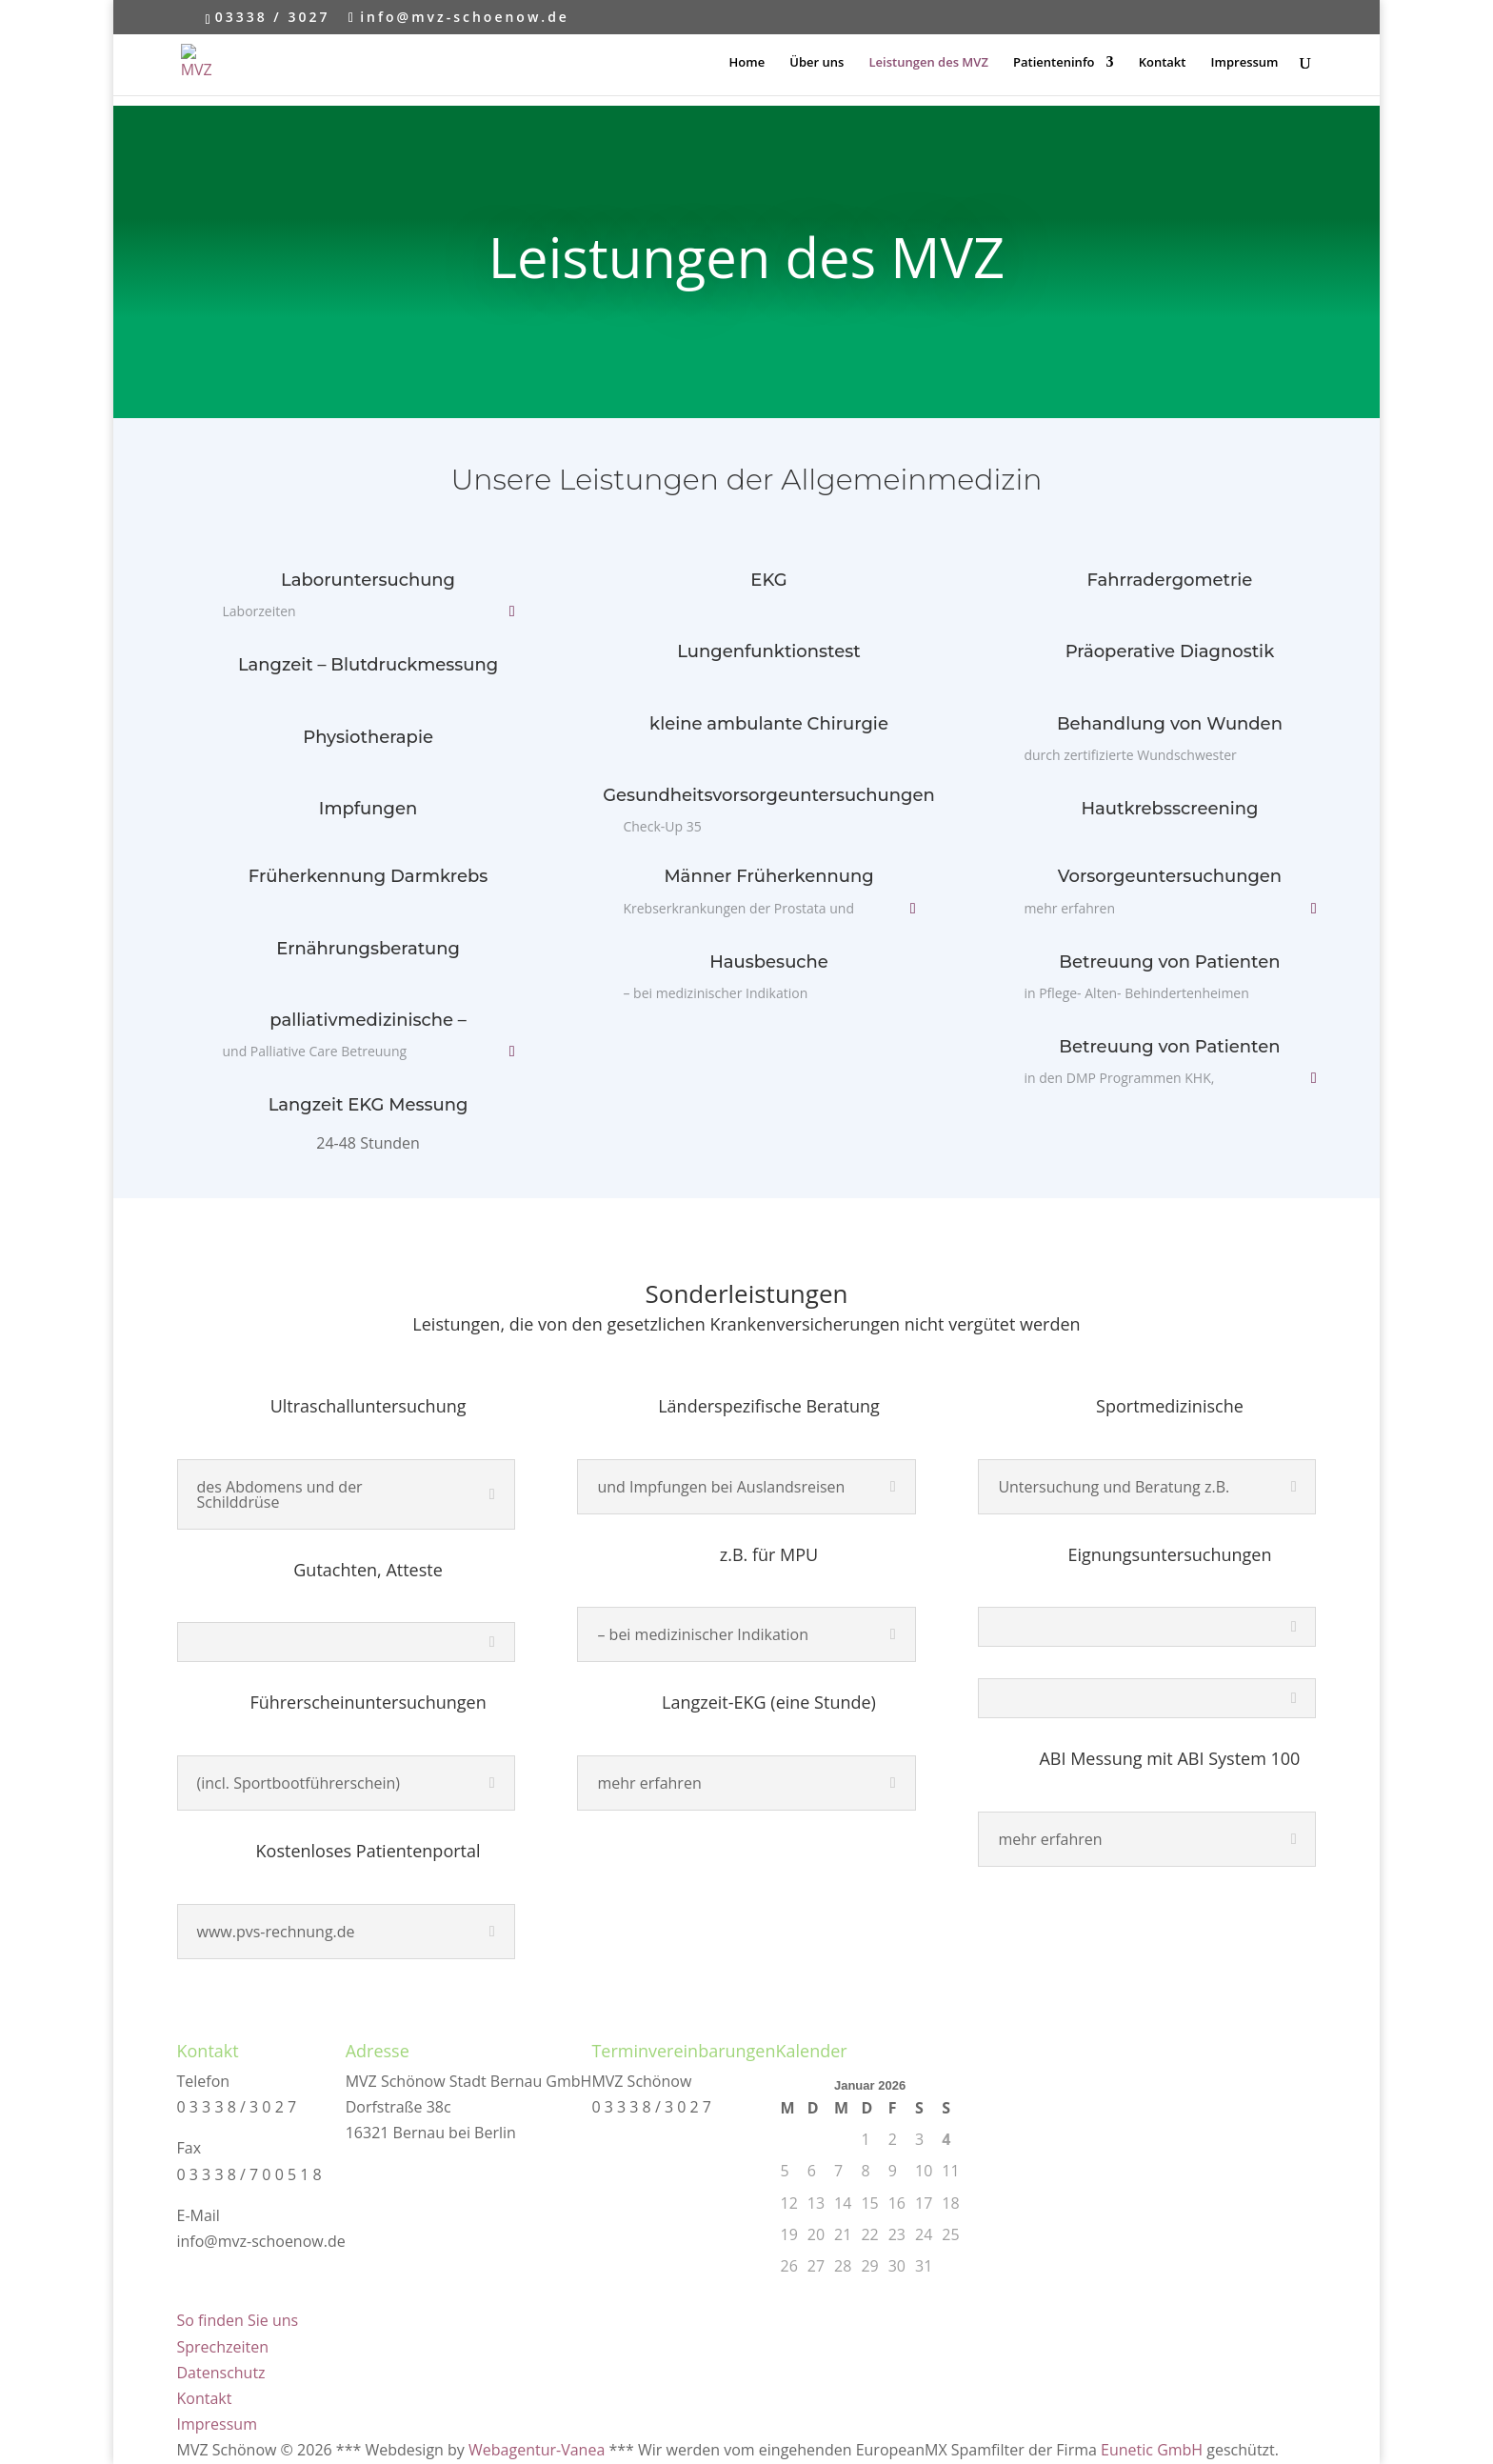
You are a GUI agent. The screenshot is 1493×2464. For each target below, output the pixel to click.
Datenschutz (221, 2372)
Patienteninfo (1053, 62)
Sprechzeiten (223, 2346)
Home (747, 62)
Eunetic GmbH (1152, 2449)
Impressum (1245, 62)
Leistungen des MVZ (928, 62)
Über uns (816, 62)
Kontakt (1162, 62)
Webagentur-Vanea (536, 2449)
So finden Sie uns (238, 2320)
